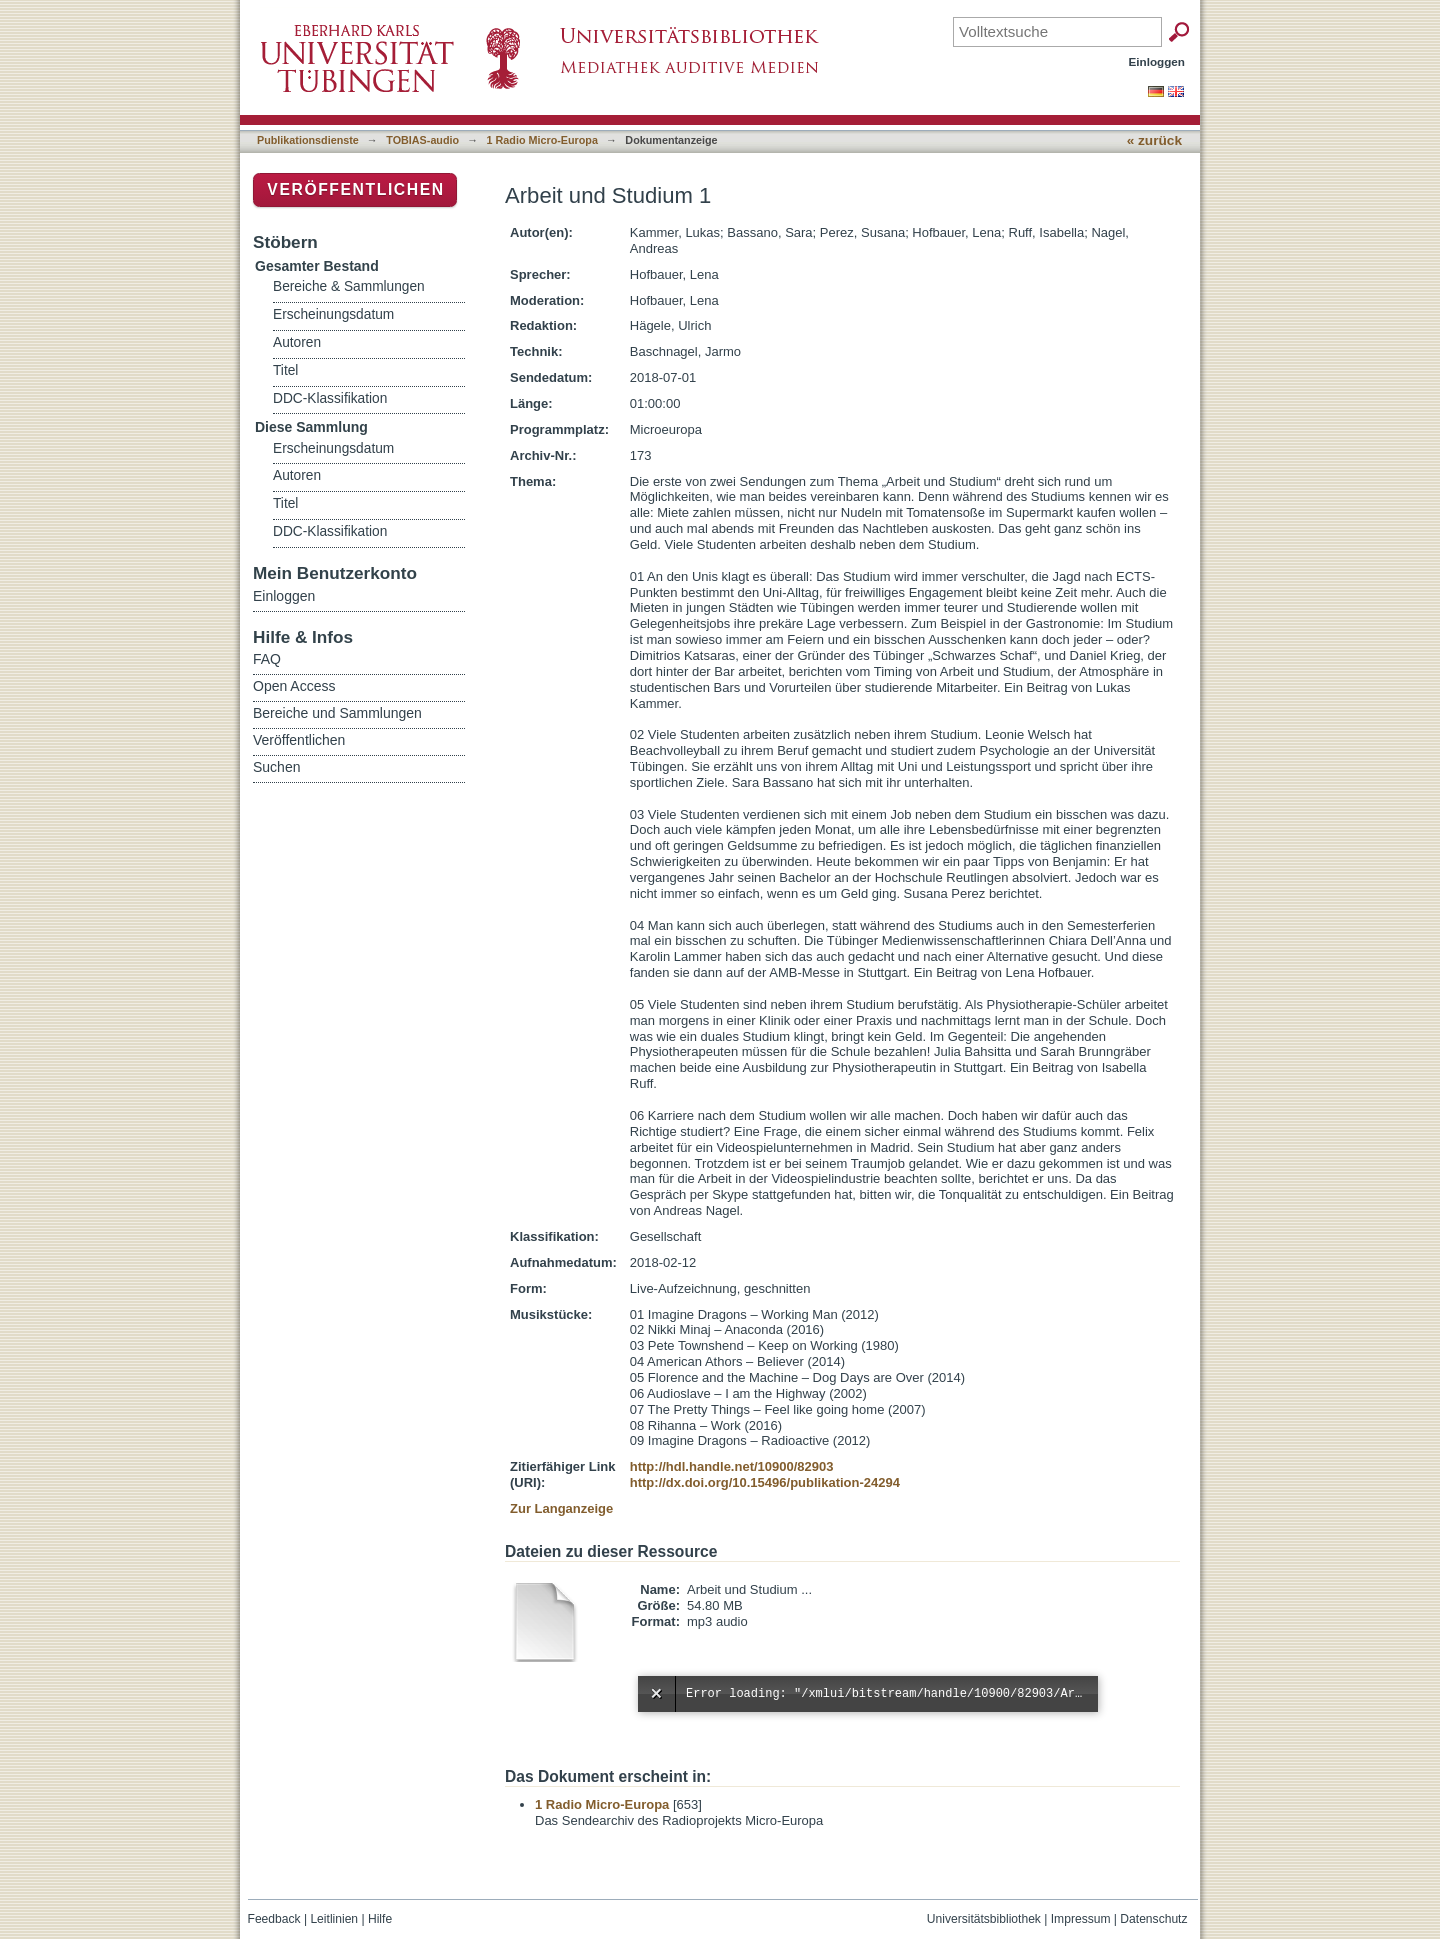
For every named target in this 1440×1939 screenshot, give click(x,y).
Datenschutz (1153, 1919)
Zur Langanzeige (561, 1508)
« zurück (1154, 140)
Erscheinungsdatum (333, 314)
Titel (285, 370)
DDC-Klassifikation (330, 398)
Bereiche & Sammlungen (349, 286)
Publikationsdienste (308, 140)
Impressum (1081, 1919)
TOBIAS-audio (422, 140)
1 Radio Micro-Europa (542, 140)
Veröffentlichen (355, 189)
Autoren (297, 342)
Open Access (294, 686)
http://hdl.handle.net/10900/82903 (732, 1466)
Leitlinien (334, 1919)
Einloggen (1157, 61)
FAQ (267, 659)
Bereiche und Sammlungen (337, 713)
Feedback (274, 1919)
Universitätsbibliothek (984, 1919)
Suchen (276, 767)
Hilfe (380, 1919)
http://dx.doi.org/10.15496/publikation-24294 (765, 1482)
